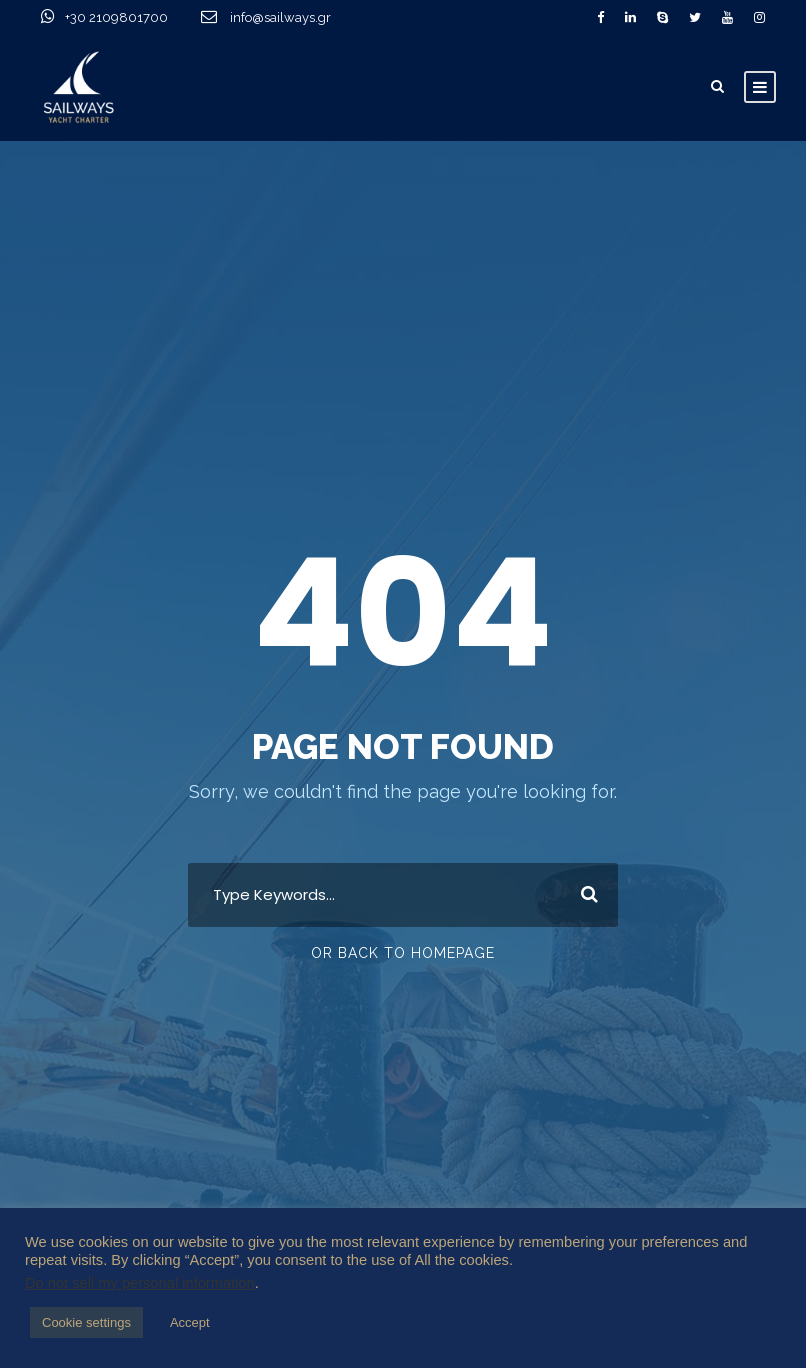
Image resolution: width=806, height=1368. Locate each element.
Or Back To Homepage (403, 953)
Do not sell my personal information (140, 1283)
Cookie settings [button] (86, 1322)
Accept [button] (190, 1322)
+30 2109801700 (141, 17)
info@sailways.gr (294, 17)
